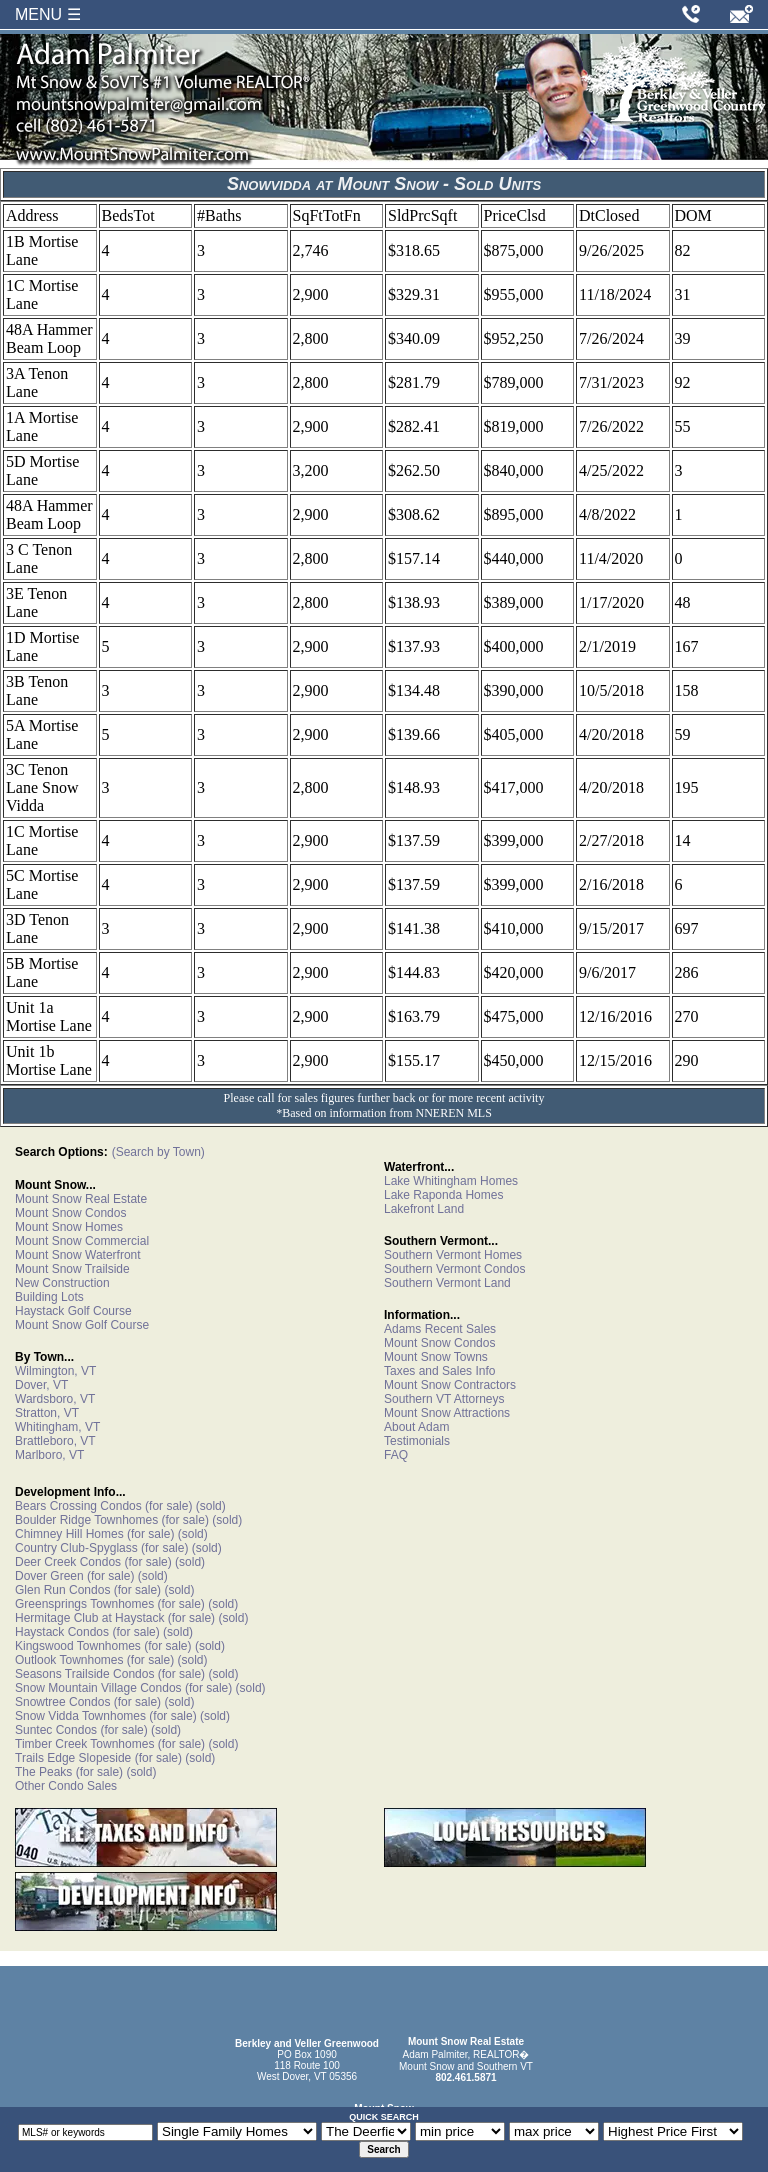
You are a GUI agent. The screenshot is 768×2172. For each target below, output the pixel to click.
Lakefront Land (424, 1209)
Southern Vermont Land (447, 1283)
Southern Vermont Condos (454, 1269)
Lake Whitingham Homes (451, 1181)
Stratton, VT (47, 1413)
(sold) (208, 1506)
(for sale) (167, 1506)
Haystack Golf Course (73, 1311)
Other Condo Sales (66, 1786)
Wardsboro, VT (55, 1399)
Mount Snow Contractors (450, 1385)
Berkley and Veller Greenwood (307, 2043)
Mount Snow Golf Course (82, 1325)
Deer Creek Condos (68, 1562)
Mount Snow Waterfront (78, 1255)
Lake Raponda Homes (443, 1195)
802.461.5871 (465, 2077)
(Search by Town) (158, 1152)
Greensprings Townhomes (84, 1604)
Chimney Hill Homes (69, 1534)
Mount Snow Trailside (72, 1269)
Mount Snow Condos (70, 1213)
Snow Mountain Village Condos (98, 1688)
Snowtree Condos (62, 1702)
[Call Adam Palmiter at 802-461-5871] (691, 14)
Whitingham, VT (57, 1427)
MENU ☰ (48, 14)
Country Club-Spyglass (76, 1548)
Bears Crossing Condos (78, 1506)
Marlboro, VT (49, 1455)
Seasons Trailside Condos (84, 1674)
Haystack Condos (62, 1632)
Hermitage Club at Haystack (89, 1618)
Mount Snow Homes (69, 1227)
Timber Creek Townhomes (84, 1744)
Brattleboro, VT (55, 1441)
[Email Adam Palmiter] (741, 14)
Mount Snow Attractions (447, 1413)
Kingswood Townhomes (78, 1646)
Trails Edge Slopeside (73, 1758)
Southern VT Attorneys (444, 1399)
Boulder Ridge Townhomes (86, 1520)
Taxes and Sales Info (439, 1371)
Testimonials (417, 1441)
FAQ (396, 1455)
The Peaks (43, 1772)
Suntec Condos (56, 1730)
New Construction (62, 1283)
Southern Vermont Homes (453, 1255)
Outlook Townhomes (69, 1660)
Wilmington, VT (55, 1371)
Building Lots (49, 1297)
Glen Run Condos (62, 1590)
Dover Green (49, 1576)
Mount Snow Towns (436, 1357)
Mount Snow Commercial (82, 1241)
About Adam (416, 1427)
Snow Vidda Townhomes (80, 1716)
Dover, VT (41, 1385)
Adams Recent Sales (440, 1329)
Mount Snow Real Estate (81, 1199)
